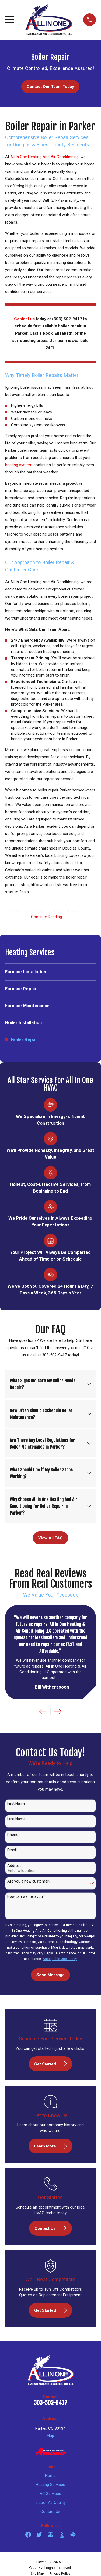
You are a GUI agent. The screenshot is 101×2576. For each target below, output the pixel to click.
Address (14, 1865)
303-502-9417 (50, 2403)
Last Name (16, 1819)
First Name (16, 1803)
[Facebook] (28, 2535)
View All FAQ (50, 1537)
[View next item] (58, 1711)
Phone (12, 1834)
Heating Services (50, 2484)
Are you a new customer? (29, 1881)
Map (50, 2435)
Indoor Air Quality (50, 2502)
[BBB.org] (62, 2535)
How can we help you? (26, 1896)
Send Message (50, 1974)
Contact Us (50, 2511)
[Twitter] (39, 2535)
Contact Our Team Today (50, 86)
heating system (18, 464)
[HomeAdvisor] (73, 2535)
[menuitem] (50, 971)
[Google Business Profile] (50, 2535)
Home (50, 2475)
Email (12, 1850)
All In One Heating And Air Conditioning (44, 156)
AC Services (50, 2493)
